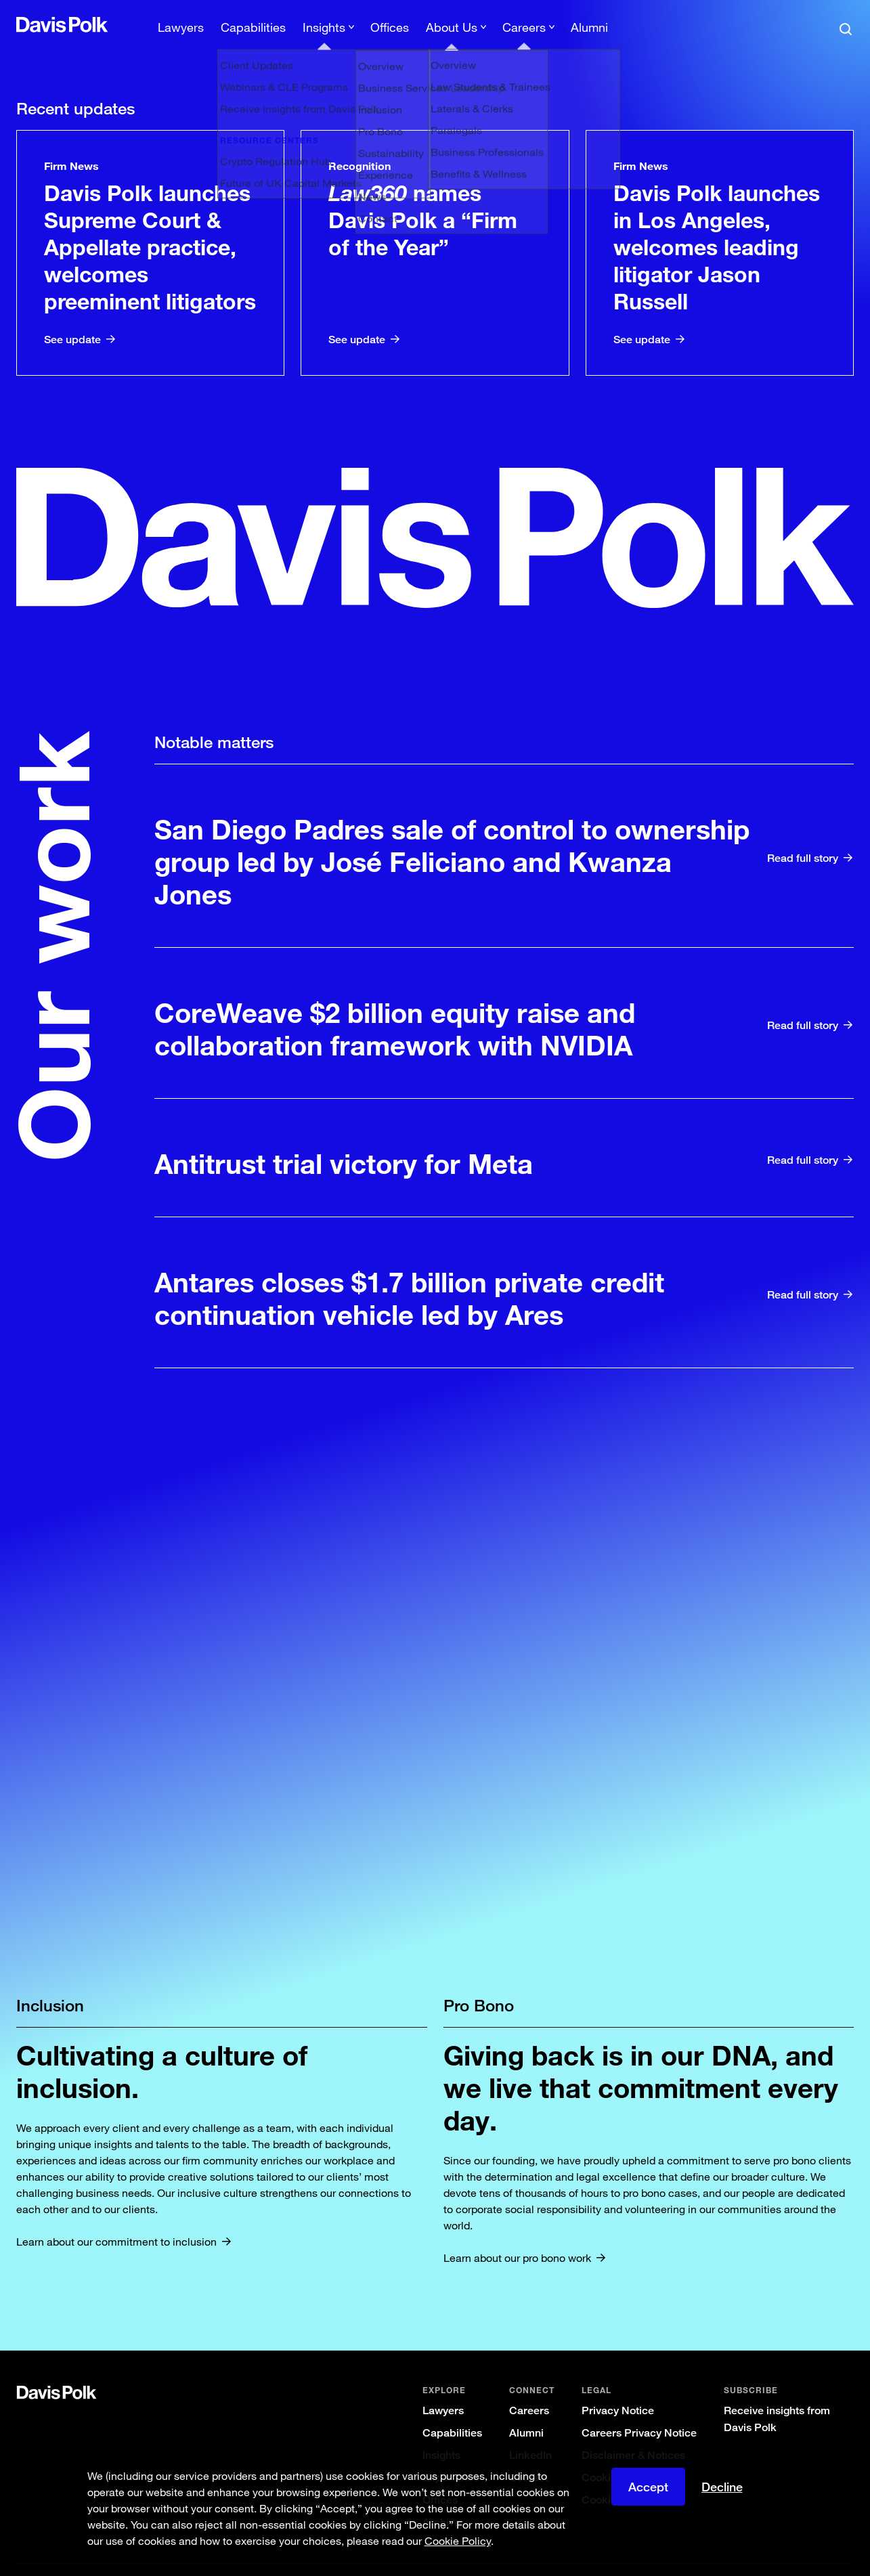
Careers (529, 2387)
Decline (722, 2486)
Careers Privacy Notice (639, 2409)
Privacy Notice (618, 2387)
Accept (648, 2486)
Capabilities (452, 2409)
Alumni (526, 2409)
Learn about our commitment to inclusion (116, 2218)
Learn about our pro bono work (517, 2235)
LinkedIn (530, 2432)
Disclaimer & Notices (633, 2432)
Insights (441, 2432)
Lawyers (443, 2387)
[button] (25, 24)
